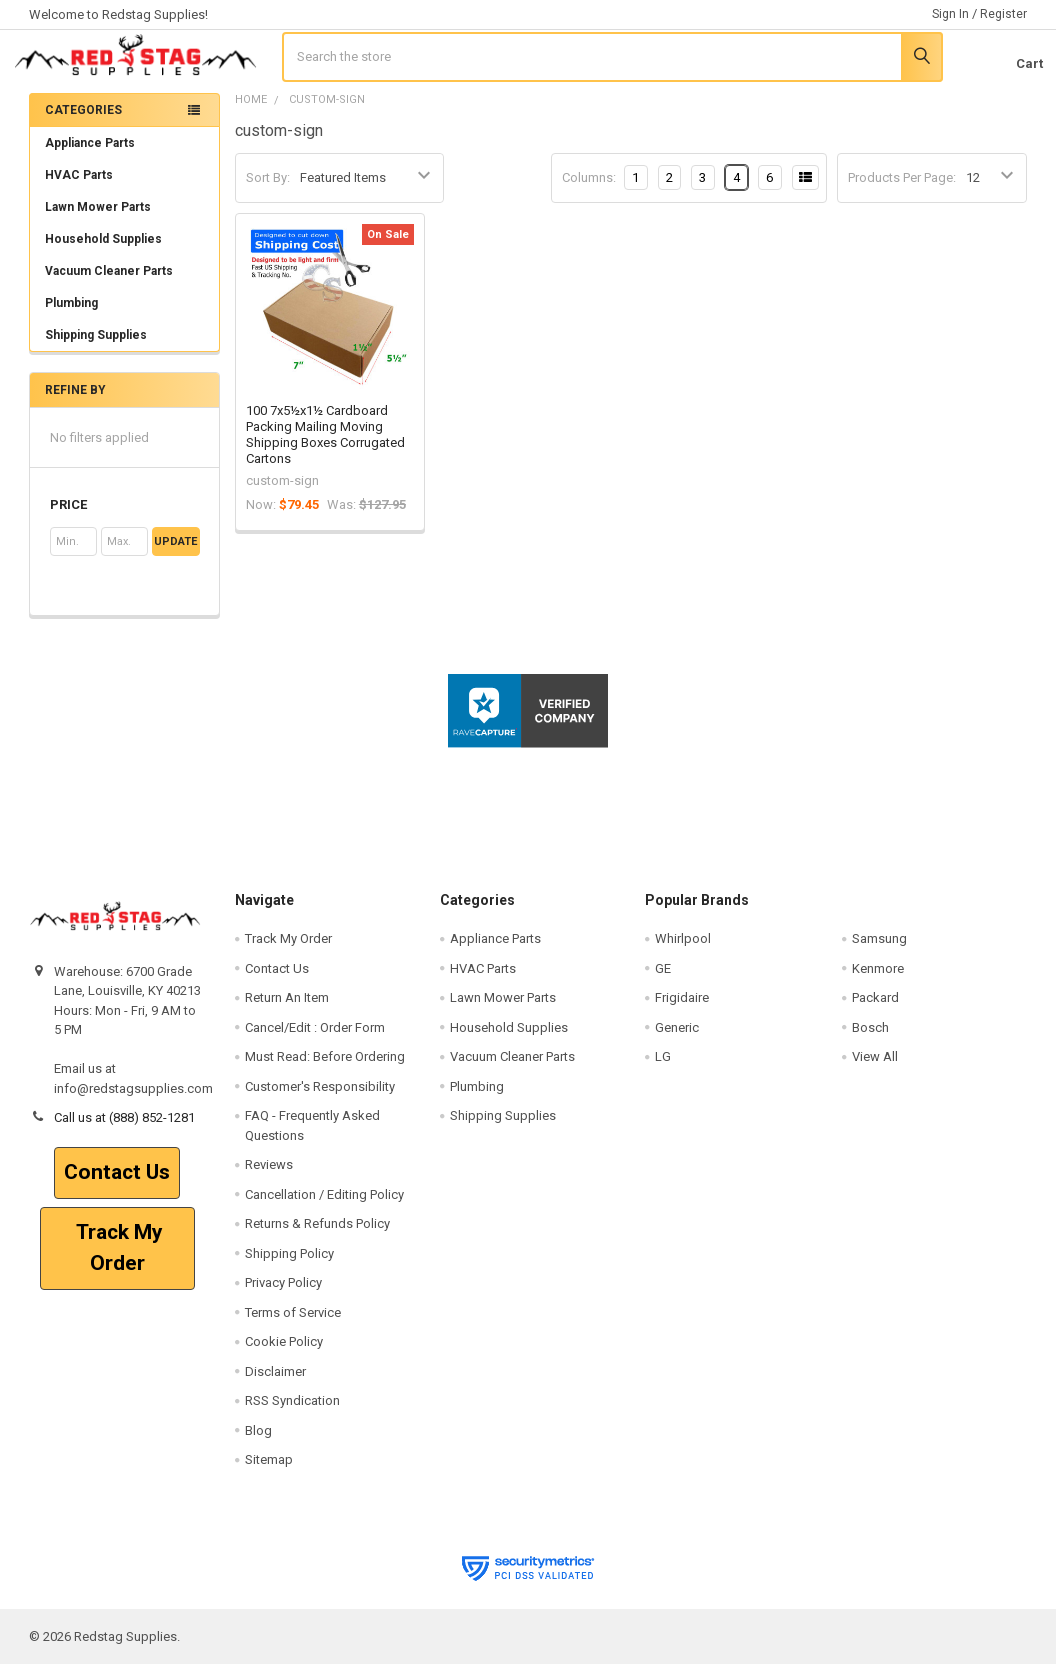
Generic (677, 1040)
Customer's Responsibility (320, 1099)
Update (175, 554)
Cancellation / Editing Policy (324, 1207)
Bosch (870, 1040)
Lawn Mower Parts (98, 220)
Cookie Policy (284, 1354)
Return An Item (287, 1010)
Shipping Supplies (124, 348)
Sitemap (269, 1472)
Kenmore (878, 981)
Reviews (269, 1177)
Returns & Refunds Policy (317, 1236)
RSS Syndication (292, 1413)
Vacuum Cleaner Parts (109, 284)
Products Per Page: (902, 190)
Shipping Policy (289, 1265)
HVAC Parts (79, 188)
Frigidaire (682, 1010)
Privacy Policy (283, 1295)
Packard (875, 1010)
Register (1003, 14)
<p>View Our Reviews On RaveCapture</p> (528, 821)
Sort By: (268, 190)
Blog (258, 1442)
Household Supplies (103, 252)
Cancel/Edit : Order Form (315, 1040)
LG (663, 1069)
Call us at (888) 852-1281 (124, 1130)
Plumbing (71, 316)
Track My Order (117, 1261)
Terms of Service (293, 1324)
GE (663, 981)
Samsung (879, 951)
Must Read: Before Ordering (325, 1069)
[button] (125, 518)
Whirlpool (683, 951)
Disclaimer (275, 1383)
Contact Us (117, 1185)
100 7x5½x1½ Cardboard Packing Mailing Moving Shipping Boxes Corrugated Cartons (325, 447)
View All (875, 1069)
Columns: (589, 189)
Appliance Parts (124, 156)
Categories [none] (83, 123)
